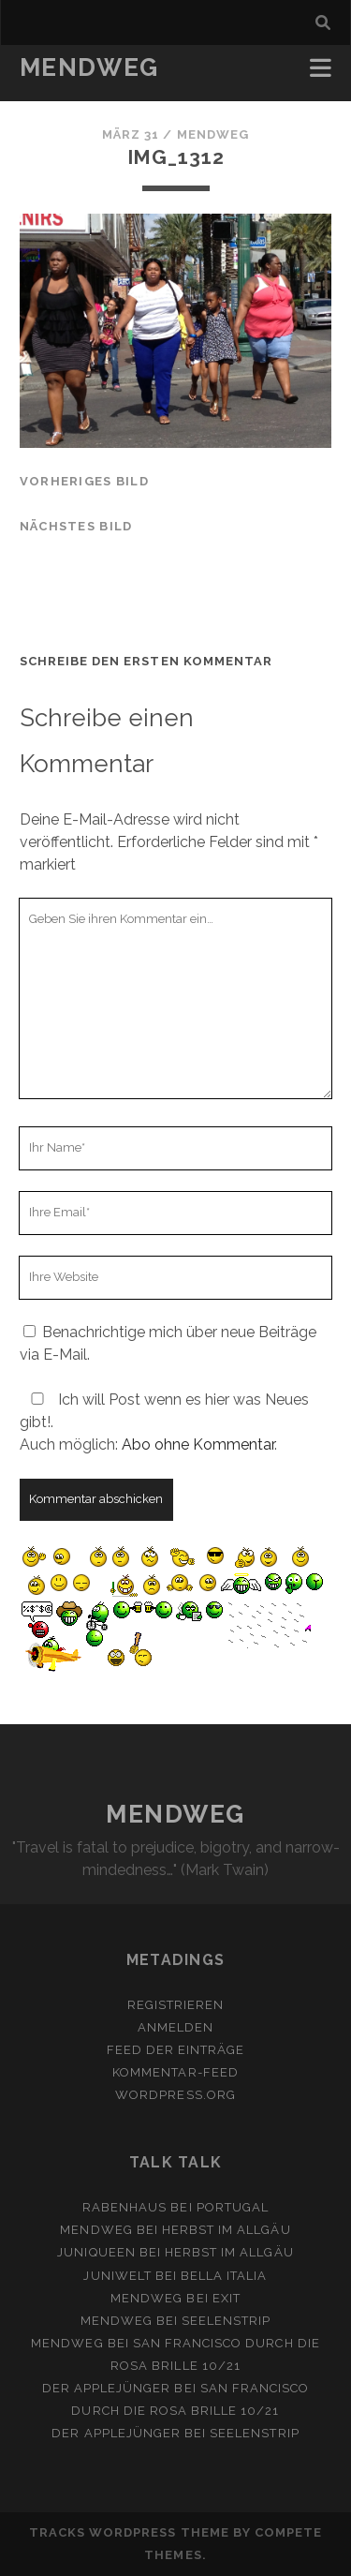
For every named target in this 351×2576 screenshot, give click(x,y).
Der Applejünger (106, 2388)
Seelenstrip (226, 2321)
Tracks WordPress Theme (129, 2532)
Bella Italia (224, 2276)
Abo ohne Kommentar (198, 1444)
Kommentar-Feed (175, 2072)
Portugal (233, 2207)
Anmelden (175, 2027)
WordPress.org (175, 2095)
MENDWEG (89, 67)
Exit (226, 2298)
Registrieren (176, 2005)
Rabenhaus (124, 2207)
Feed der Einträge (176, 2050)
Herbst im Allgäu (226, 2230)
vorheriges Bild (84, 481)
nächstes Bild (76, 526)
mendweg (213, 134)
